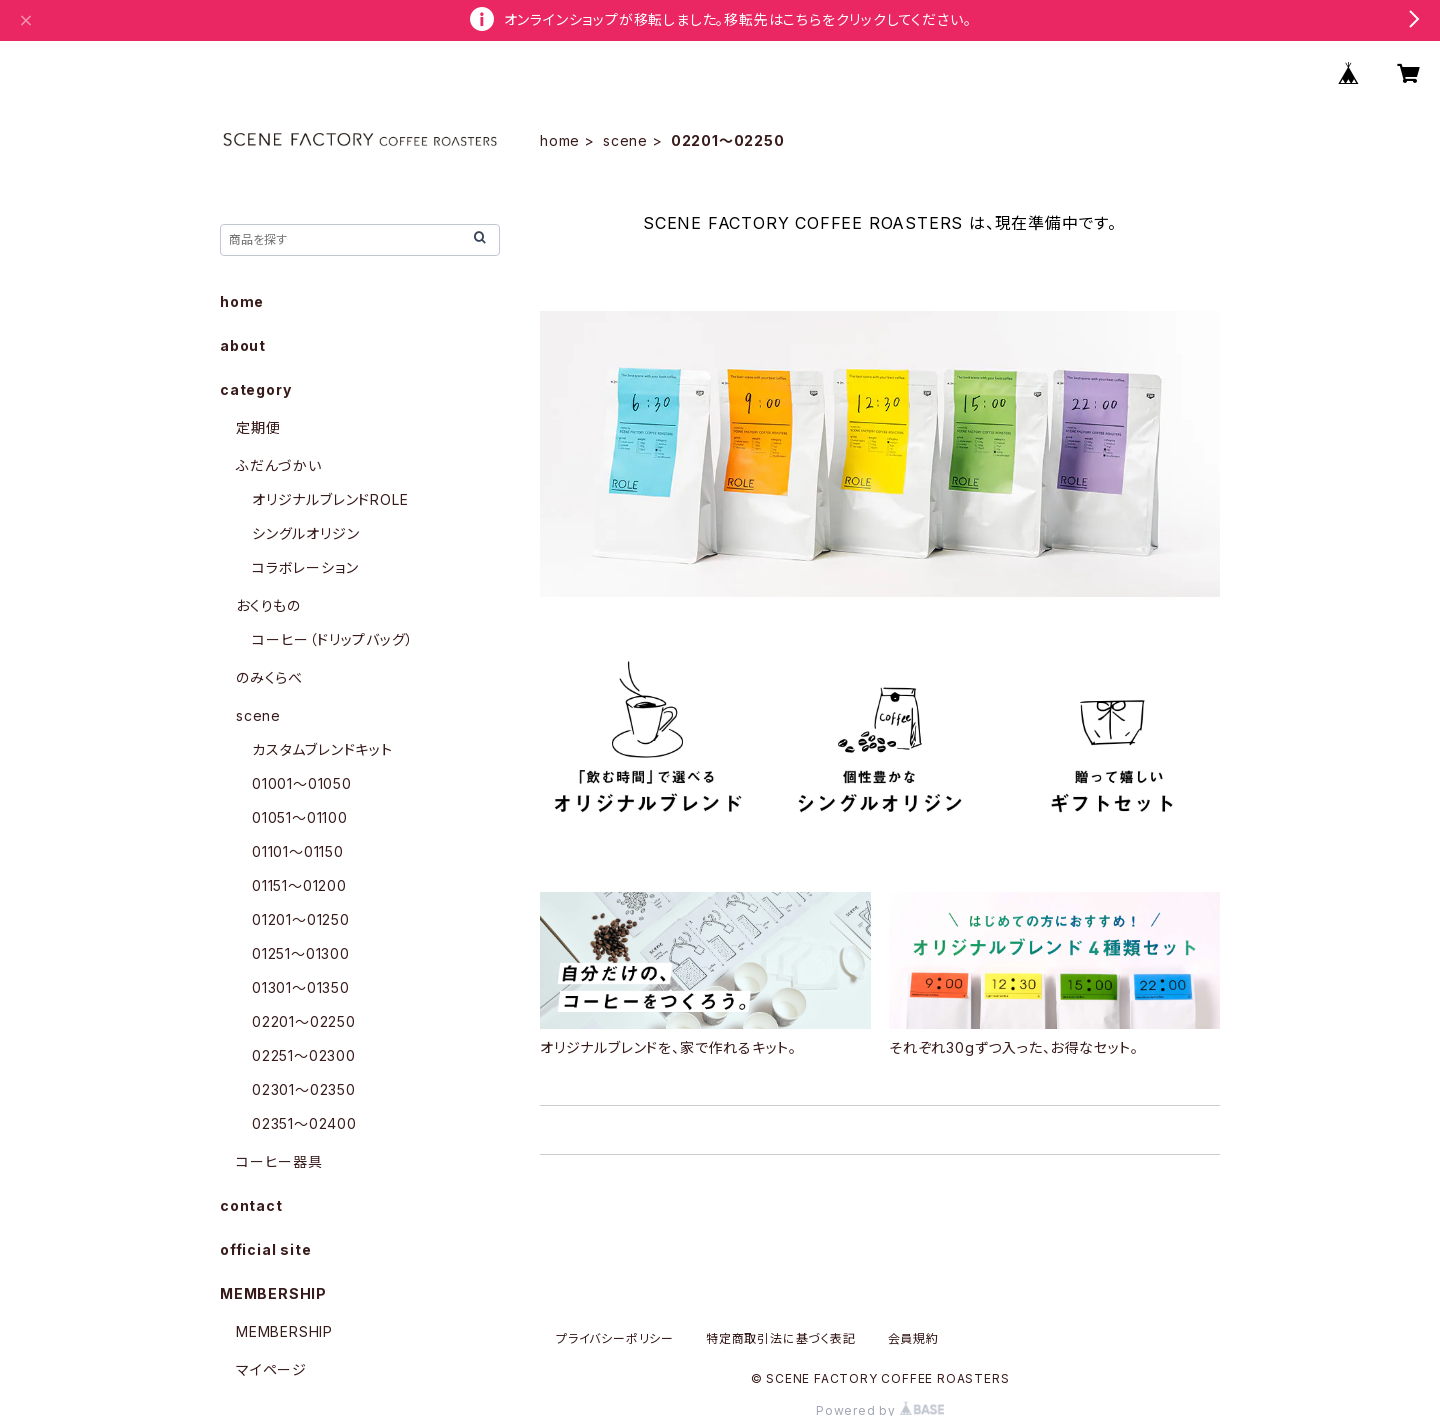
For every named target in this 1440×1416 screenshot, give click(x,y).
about (243, 345)
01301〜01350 (301, 987)
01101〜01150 (298, 851)
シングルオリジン (305, 533)
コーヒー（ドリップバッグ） (332, 639)
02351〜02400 (304, 1123)
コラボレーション (305, 567)
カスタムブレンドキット (322, 749)
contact (251, 1205)
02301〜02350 (304, 1089)
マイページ (271, 1369)
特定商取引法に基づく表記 (781, 1338)
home (560, 140)
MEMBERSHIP (284, 1331)
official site (265, 1249)
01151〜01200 (299, 885)
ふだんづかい (279, 465)
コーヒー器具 (279, 1161)
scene (625, 140)
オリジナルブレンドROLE (330, 499)
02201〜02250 (304, 1021)
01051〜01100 (300, 817)
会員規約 (913, 1338)
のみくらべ (269, 677)
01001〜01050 (302, 783)
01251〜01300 (301, 953)
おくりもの (268, 605)
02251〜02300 (304, 1055)
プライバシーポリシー (615, 1338)
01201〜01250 (301, 919)
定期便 (258, 427)
